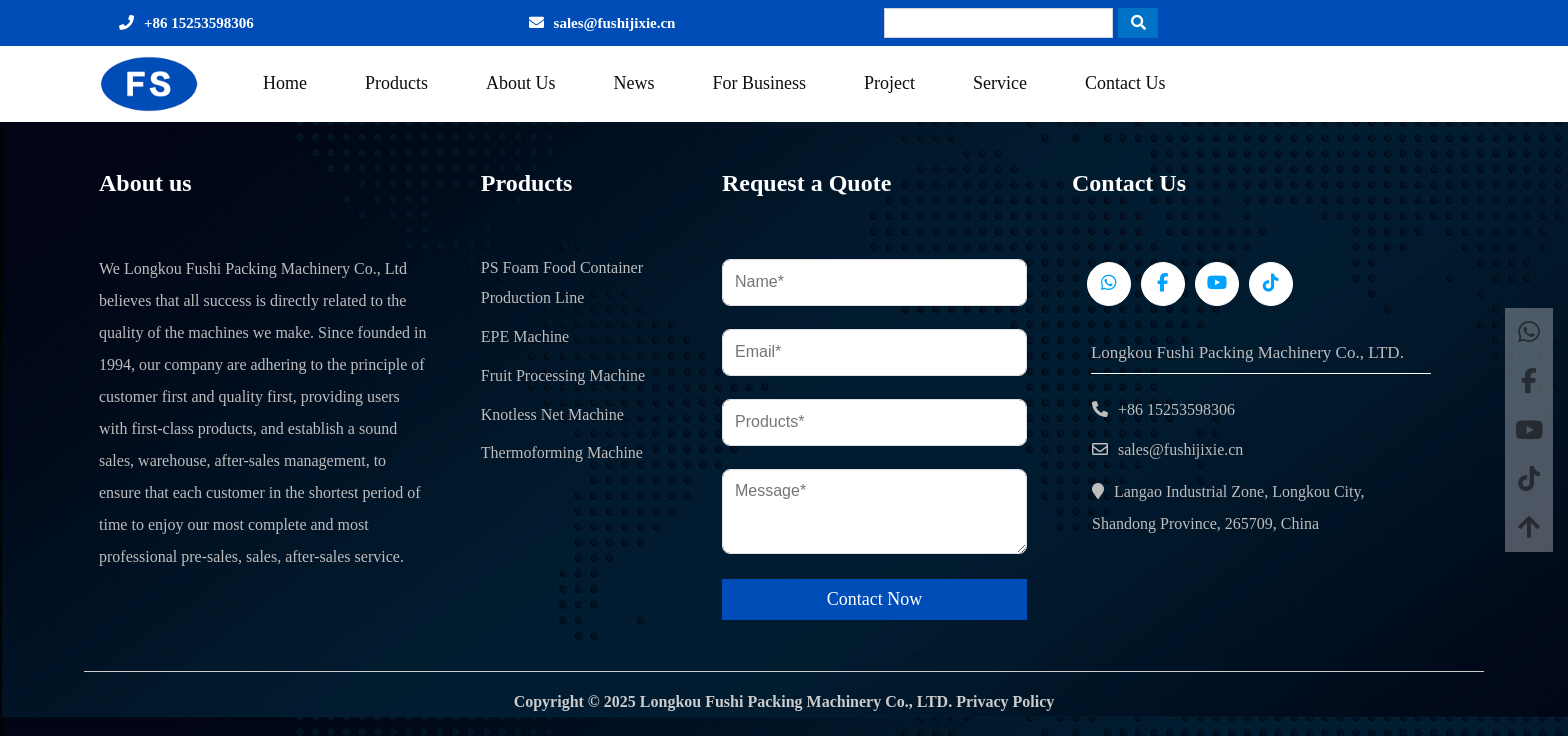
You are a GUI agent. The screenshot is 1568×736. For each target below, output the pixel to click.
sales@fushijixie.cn (615, 23)
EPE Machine (525, 336)
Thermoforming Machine (562, 452)
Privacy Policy (1005, 701)
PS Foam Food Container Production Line (562, 283)
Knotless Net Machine (552, 414)
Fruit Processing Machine (563, 375)
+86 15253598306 (199, 23)
